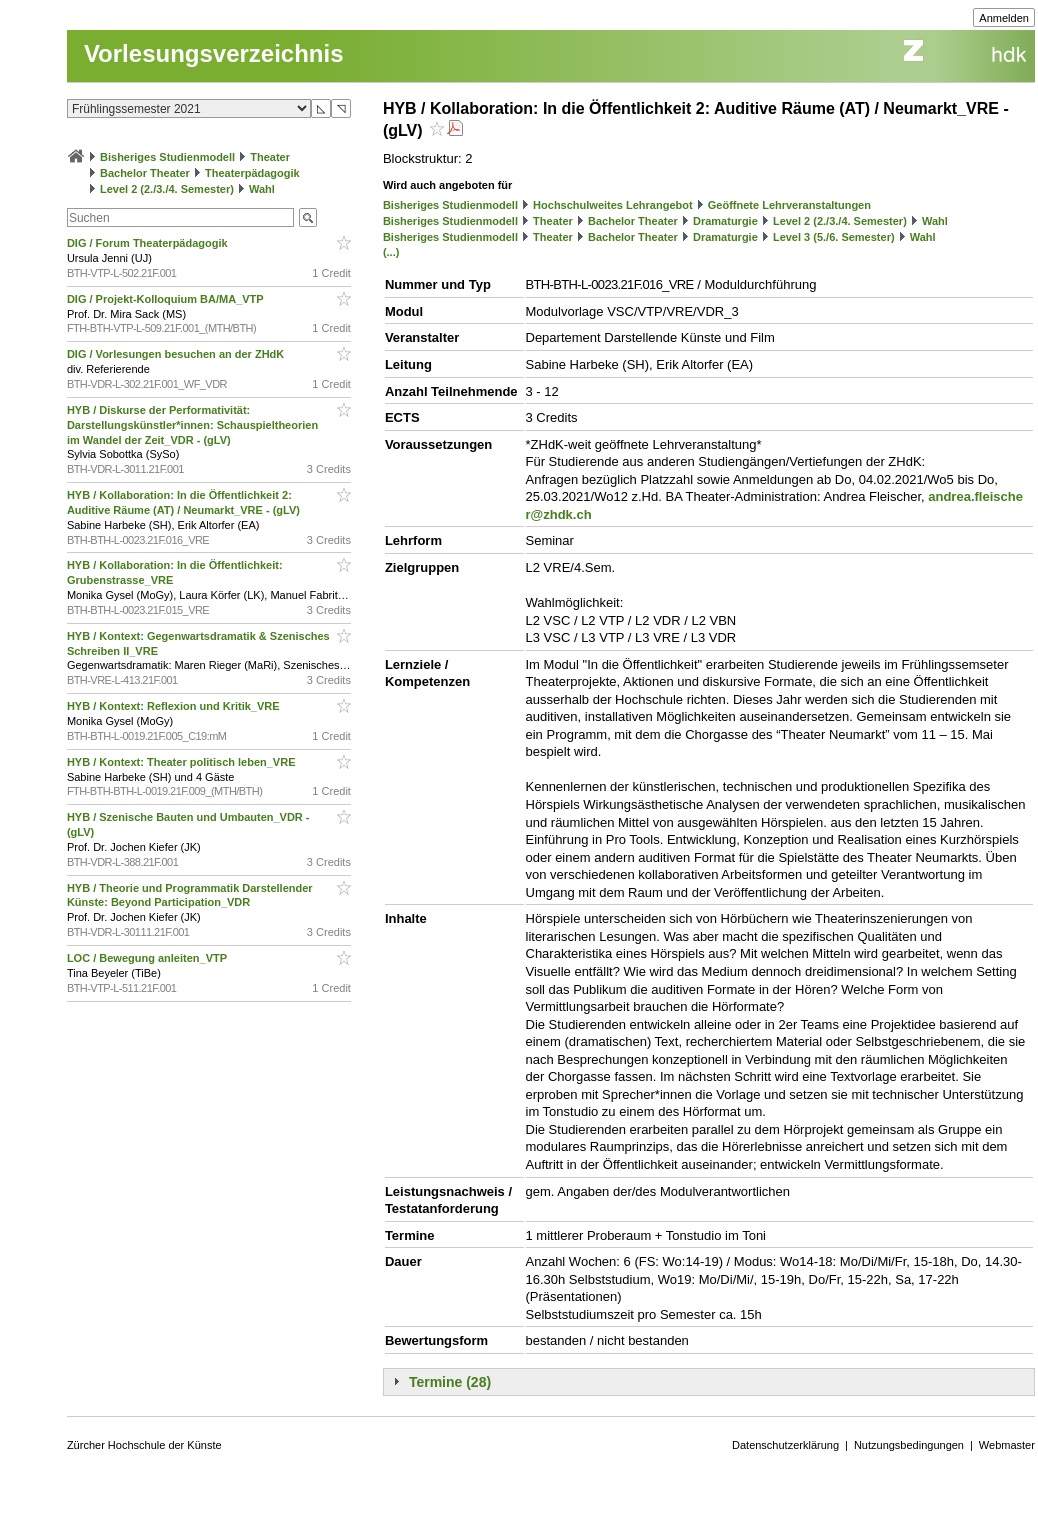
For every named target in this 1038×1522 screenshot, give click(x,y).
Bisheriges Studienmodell (167, 157)
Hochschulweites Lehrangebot (613, 205)
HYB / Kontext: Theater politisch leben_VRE (183, 762)
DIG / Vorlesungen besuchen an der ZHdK (177, 354)
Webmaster (1007, 1445)
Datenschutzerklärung (785, 1445)
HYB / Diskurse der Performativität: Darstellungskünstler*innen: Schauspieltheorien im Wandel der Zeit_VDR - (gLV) (192, 425)
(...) (391, 252)
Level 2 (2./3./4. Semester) (167, 189)
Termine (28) (450, 1382)
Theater (270, 157)
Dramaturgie (725, 221)
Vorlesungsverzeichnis (214, 53)
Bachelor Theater (145, 173)
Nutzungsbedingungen (909, 1445)
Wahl (262, 189)
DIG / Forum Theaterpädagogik (149, 243)
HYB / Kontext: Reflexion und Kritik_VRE (175, 706)
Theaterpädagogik (252, 173)
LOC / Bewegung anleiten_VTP (148, 958)
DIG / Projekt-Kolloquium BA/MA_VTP (167, 299)
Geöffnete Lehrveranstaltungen (789, 205)
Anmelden (1004, 18)
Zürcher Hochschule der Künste (144, 1445)
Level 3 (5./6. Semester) (834, 237)
